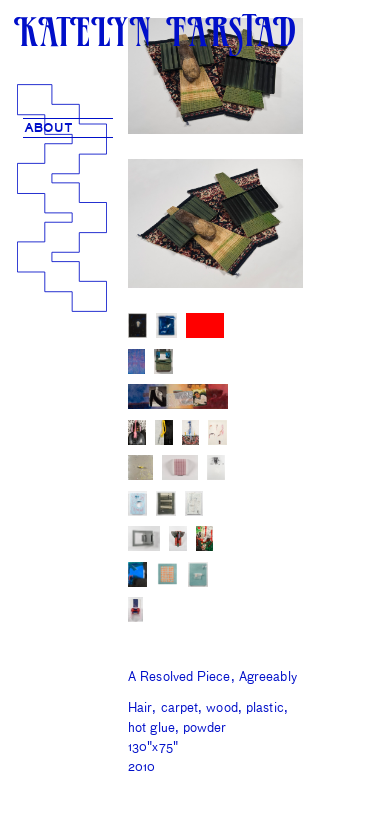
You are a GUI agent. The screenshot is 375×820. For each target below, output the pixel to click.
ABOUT (49, 128)
